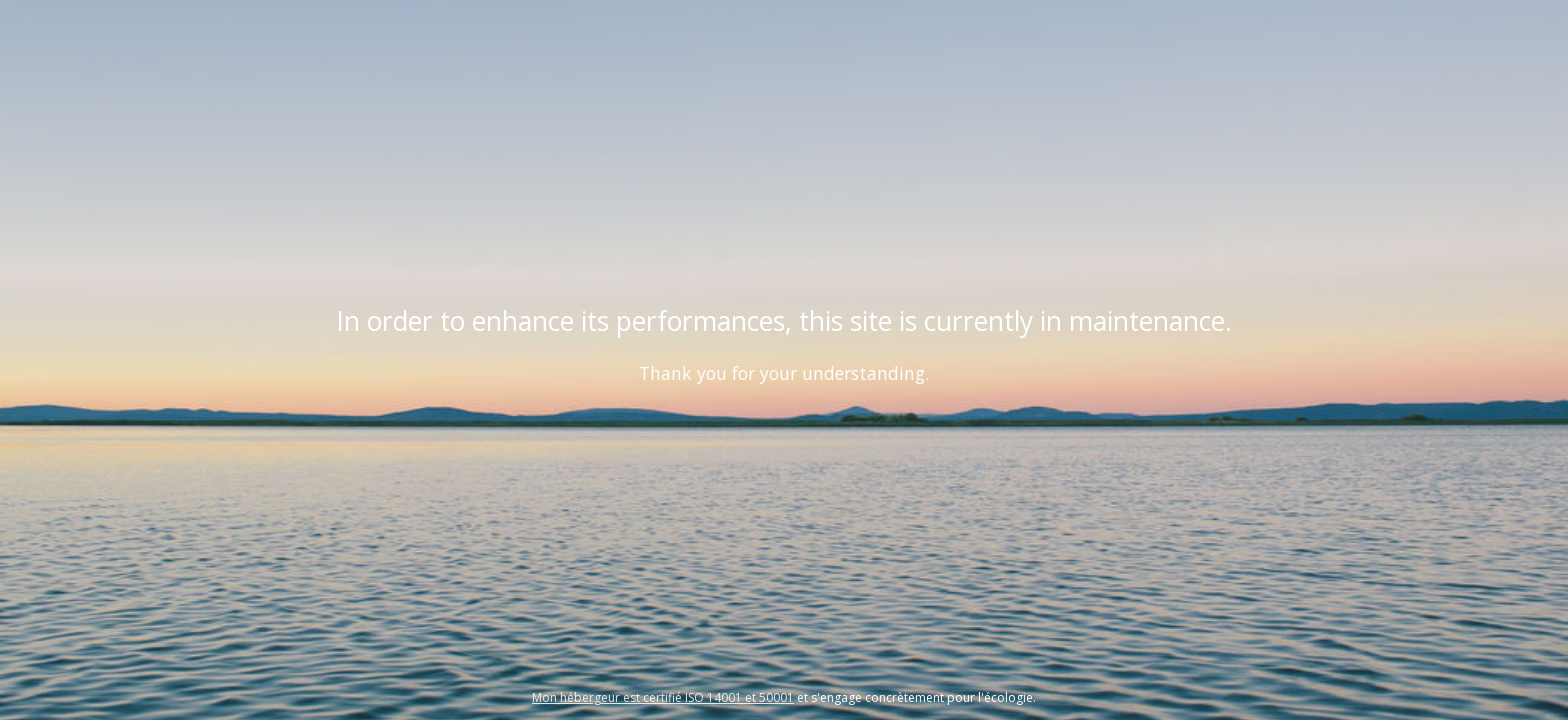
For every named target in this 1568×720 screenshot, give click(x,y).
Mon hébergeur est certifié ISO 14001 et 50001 (663, 697)
